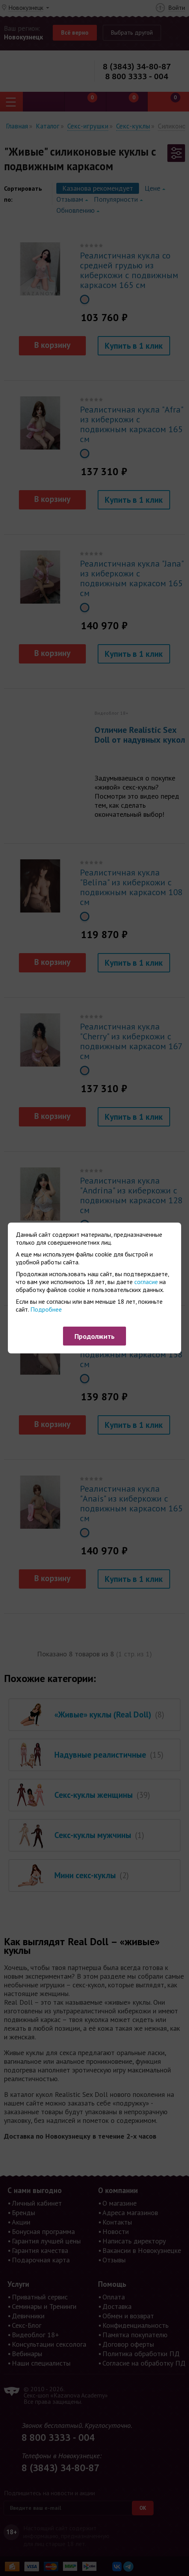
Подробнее (46, 1309)
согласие (146, 1282)
